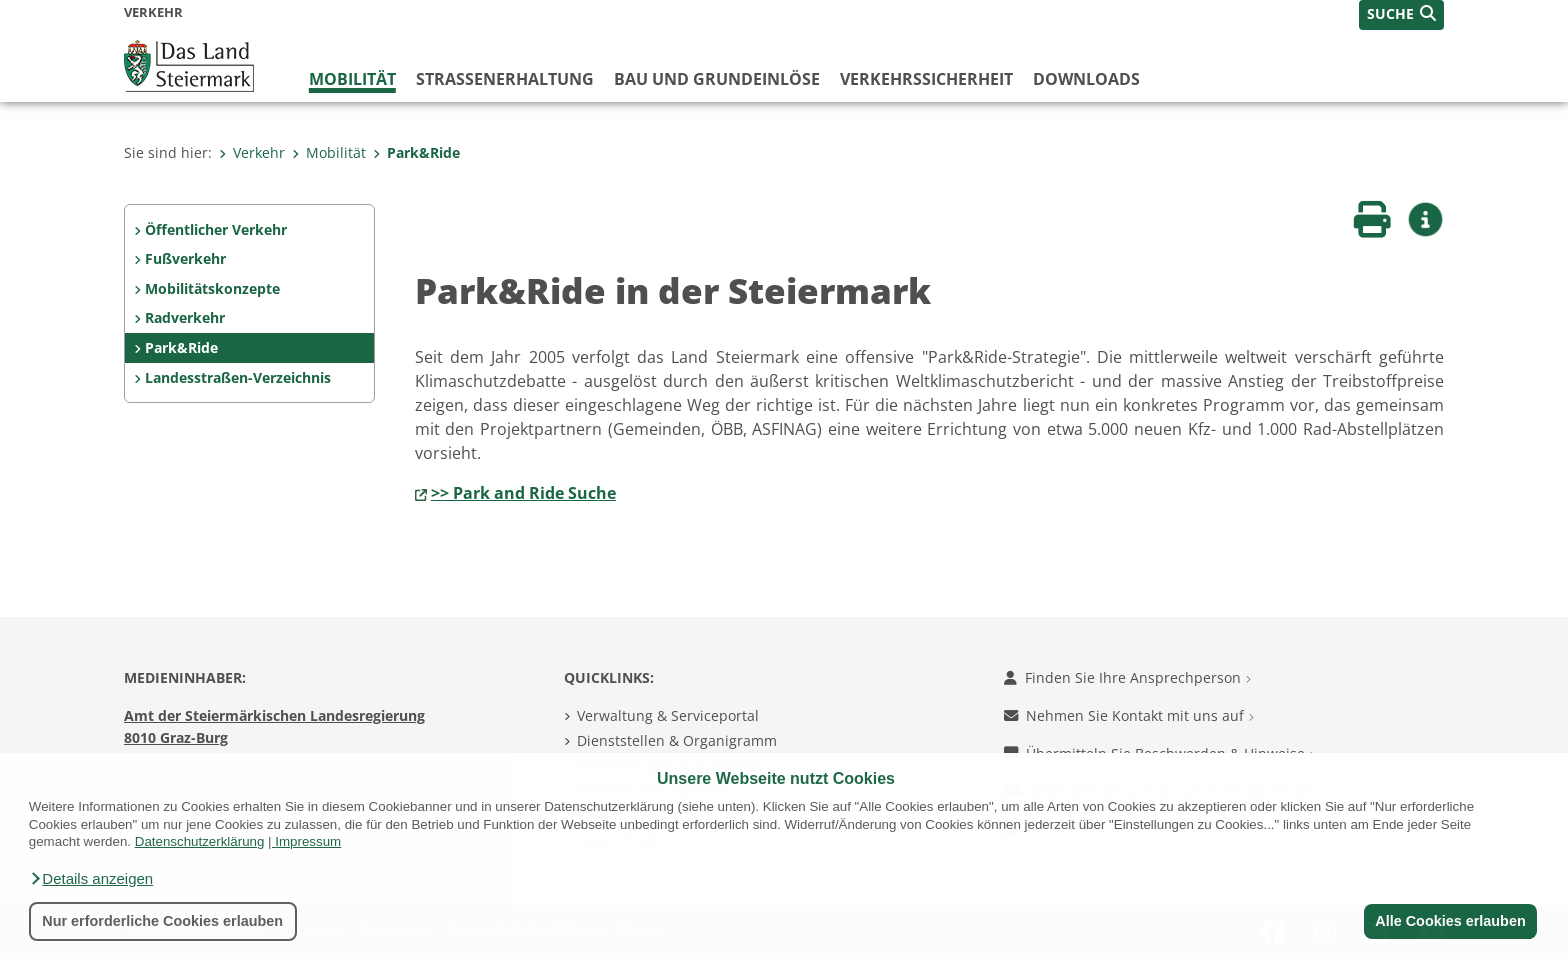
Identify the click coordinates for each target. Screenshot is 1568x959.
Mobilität (352, 79)
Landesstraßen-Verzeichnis (238, 377)
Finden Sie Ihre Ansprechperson (1127, 677)
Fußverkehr (185, 258)
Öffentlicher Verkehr (216, 229)
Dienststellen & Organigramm (677, 740)
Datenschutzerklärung (200, 841)
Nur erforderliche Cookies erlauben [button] (162, 921)
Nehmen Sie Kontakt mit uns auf (1129, 715)
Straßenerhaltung (505, 79)
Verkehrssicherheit (926, 79)
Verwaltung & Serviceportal (668, 715)
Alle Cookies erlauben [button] (1450, 921)
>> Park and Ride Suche (523, 493)
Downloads (1086, 79)
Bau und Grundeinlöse (717, 79)
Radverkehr (185, 317)
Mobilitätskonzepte (212, 288)
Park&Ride (416, 152)
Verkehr (252, 152)
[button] (91, 879)
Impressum (308, 841)
